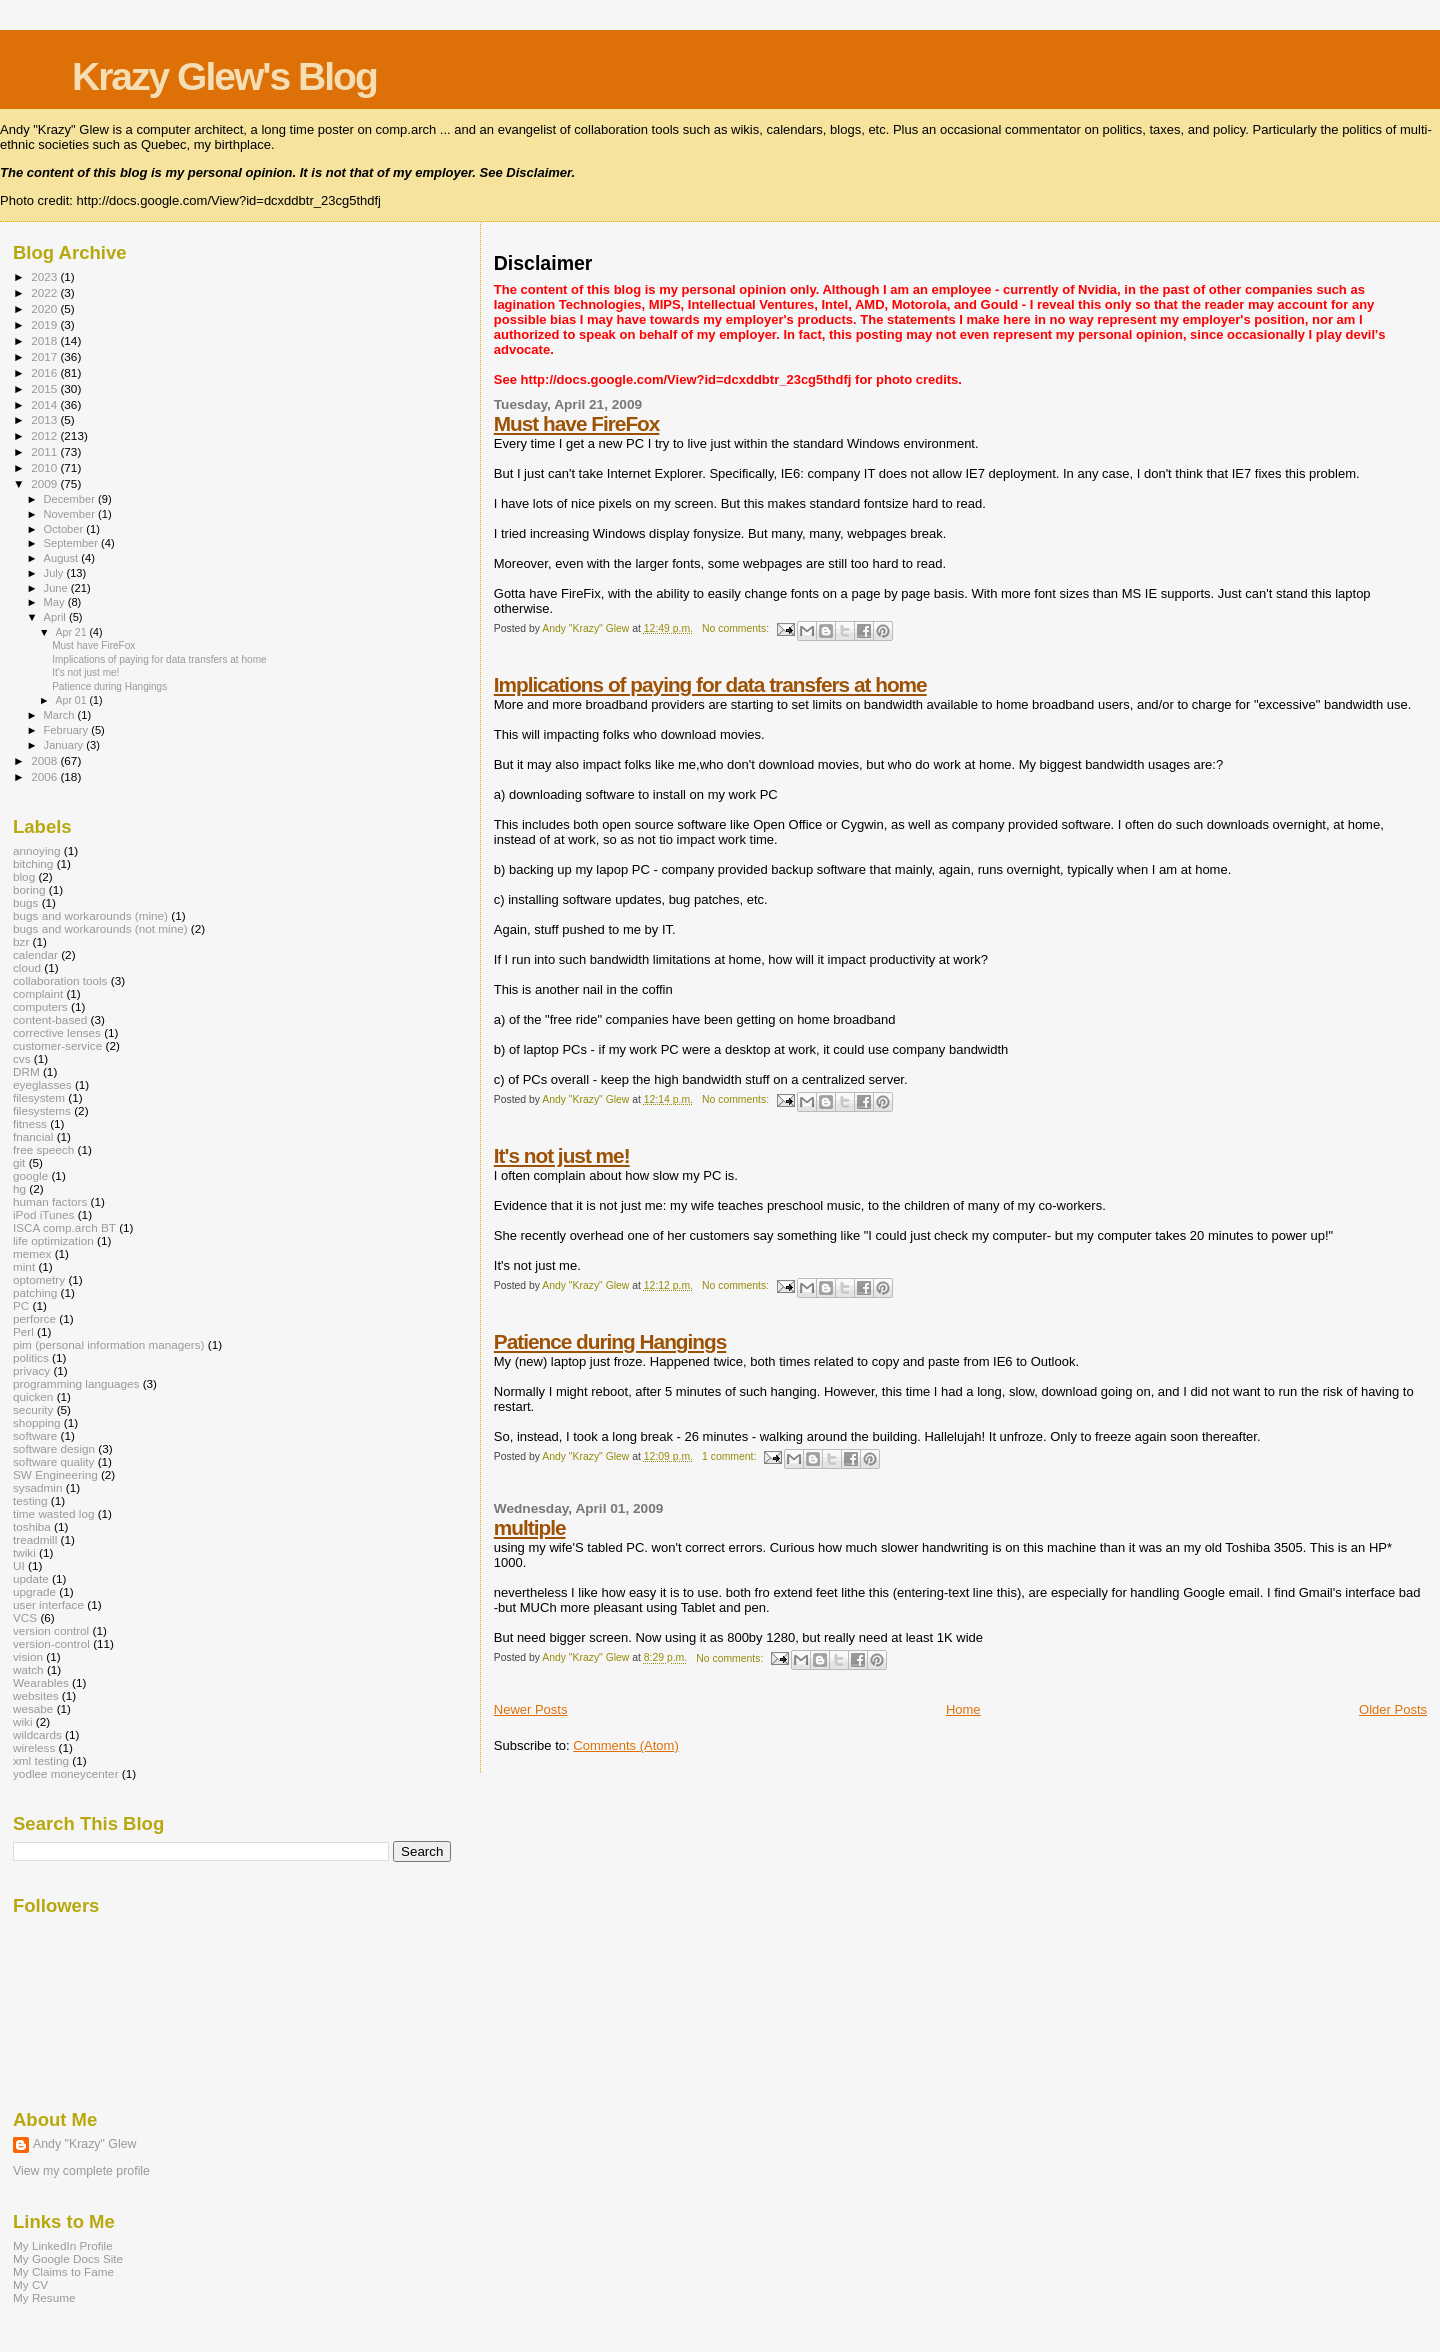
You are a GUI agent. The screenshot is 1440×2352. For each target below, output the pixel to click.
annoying (37, 850)
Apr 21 (72, 632)
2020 (45, 308)
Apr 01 (72, 700)
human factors (50, 1201)
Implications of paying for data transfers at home (710, 684)
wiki (23, 1721)
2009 (45, 483)
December (71, 499)
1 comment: (730, 1456)
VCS (25, 1617)
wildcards (37, 1734)
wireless (34, 1747)
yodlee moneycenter (66, 1773)
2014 (45, 404)
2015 (45, 388)
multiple (530, 1527)
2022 (45, 292)
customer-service (57, 1045)
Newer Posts (531, 1709)
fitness (30, 1123)
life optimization (53, 1240)
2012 (45, 435)
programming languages (76, 1383)
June (57, 588)
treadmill (35, 1539)
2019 (45, 324)
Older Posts (1393, 1709)
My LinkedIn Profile (63, 2245)
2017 (45, 356)
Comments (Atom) (625, 1745)
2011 (45, 451)
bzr (21, 941)
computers (40, 1006)
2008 (45, 760)
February (68, 730)
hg (19, 1188)
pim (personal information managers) (109, 1344)
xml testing (41, 1760)
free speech (43, 1149)
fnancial (33, 1136)
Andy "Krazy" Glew (84, 2144)
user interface (48, 1604)
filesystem (39, 1097)
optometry (39, 1279)
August (63, 558)
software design (54, 1448)
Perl (23, 1331)
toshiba (32, 1526)
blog (24, 876)
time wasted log (53, 1513)
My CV (30, 2284)
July (55, 573)
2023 (45, 276)
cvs (22, 1058)
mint (24, 1266)
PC (21, 1305)
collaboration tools (60, 980)
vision (28, 1656)
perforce (34, 1318)
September (73, 543)
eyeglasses (42, 1084)
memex (32, 1253)
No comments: (737, 628)
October (65, 529)
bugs (25, 902)
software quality (53, 1461)
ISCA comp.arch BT (64, 1227)
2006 (45, 776)
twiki (24, 1552)
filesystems (42, 1110)
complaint (38, 993)
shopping (37, 1422)
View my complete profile (81, 2171)
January (65, 745)
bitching (33, 863)
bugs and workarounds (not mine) (100, 928)
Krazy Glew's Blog (224, 76)
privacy (31, 1370)
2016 (45, 372)
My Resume (44, 2297)
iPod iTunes (43, 1214)
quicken (33, 1396)
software (35, 1435)
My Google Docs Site (68, 2258)
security (33, 1409)
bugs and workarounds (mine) (90, 915)
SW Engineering (55, 1474)
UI (19, 1565)
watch (28, 1669)
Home (963, 1709)
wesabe (33, 1708)
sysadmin (38, 1487)
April (56, 617)
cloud (27, 967)
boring (29, 889)
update (31, 1578)
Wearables (41, 1682)
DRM (26, 1071)
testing (30, 1500)
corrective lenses (57, 1032)
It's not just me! (562, 1155)
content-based (50, 1019)
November (71, 514)
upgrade (34, 1591)
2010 (45, 467)
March (61, 715)
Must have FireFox (577, 423)
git (19, 1162)
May (56, 602)
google (30, 1175)
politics (31, 1357)
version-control (51, 1643)
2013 (45, 419)
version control (51, 1630)
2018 (45, 340)
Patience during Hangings (610, 1341)
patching (35, 1292)
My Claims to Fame (63, 2271)
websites (36, 1695)
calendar (35, 954)
